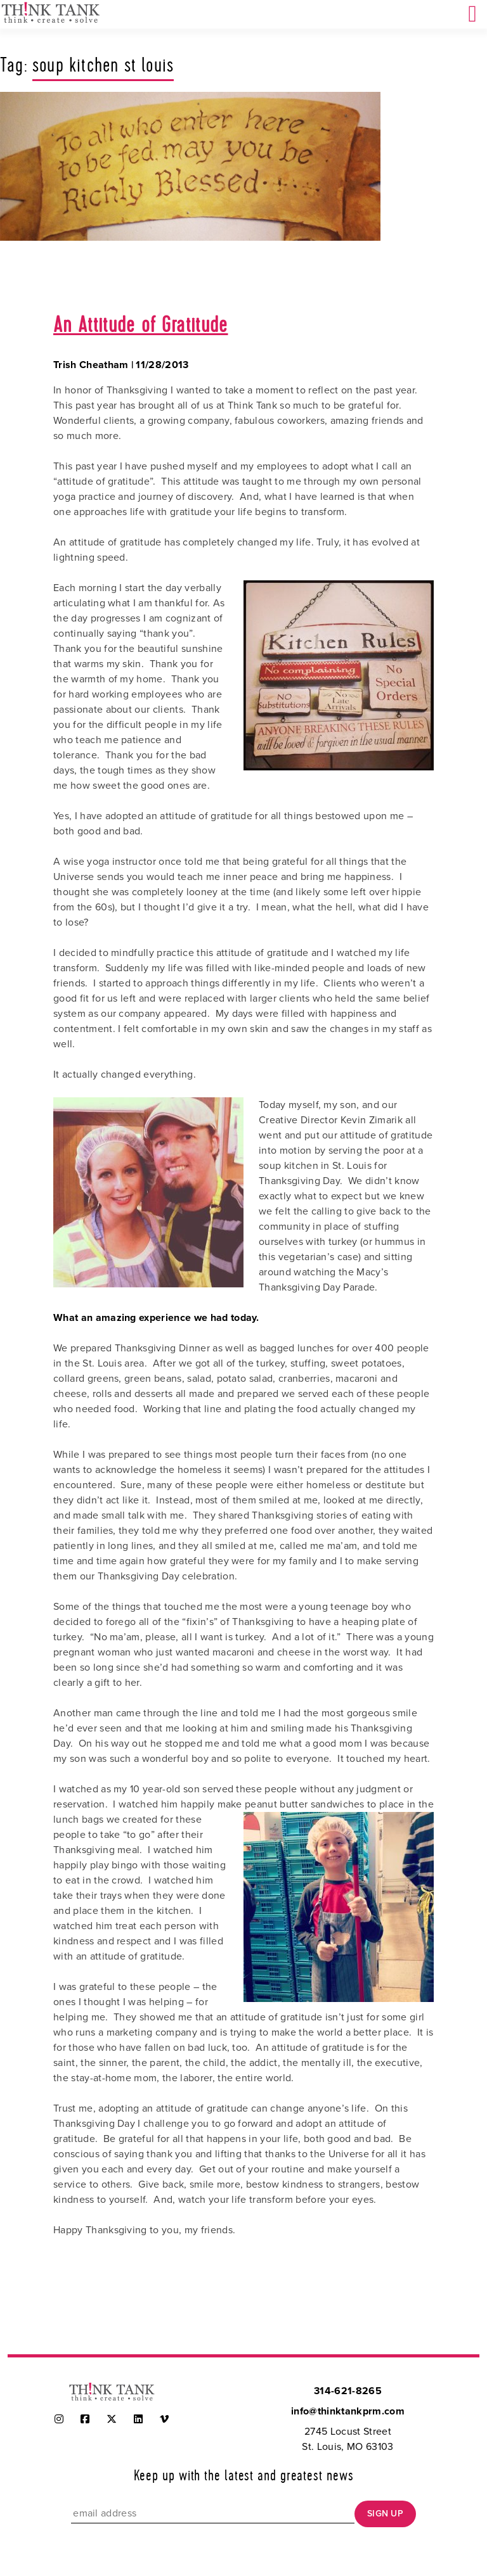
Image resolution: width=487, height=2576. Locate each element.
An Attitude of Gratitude (140, 325)
